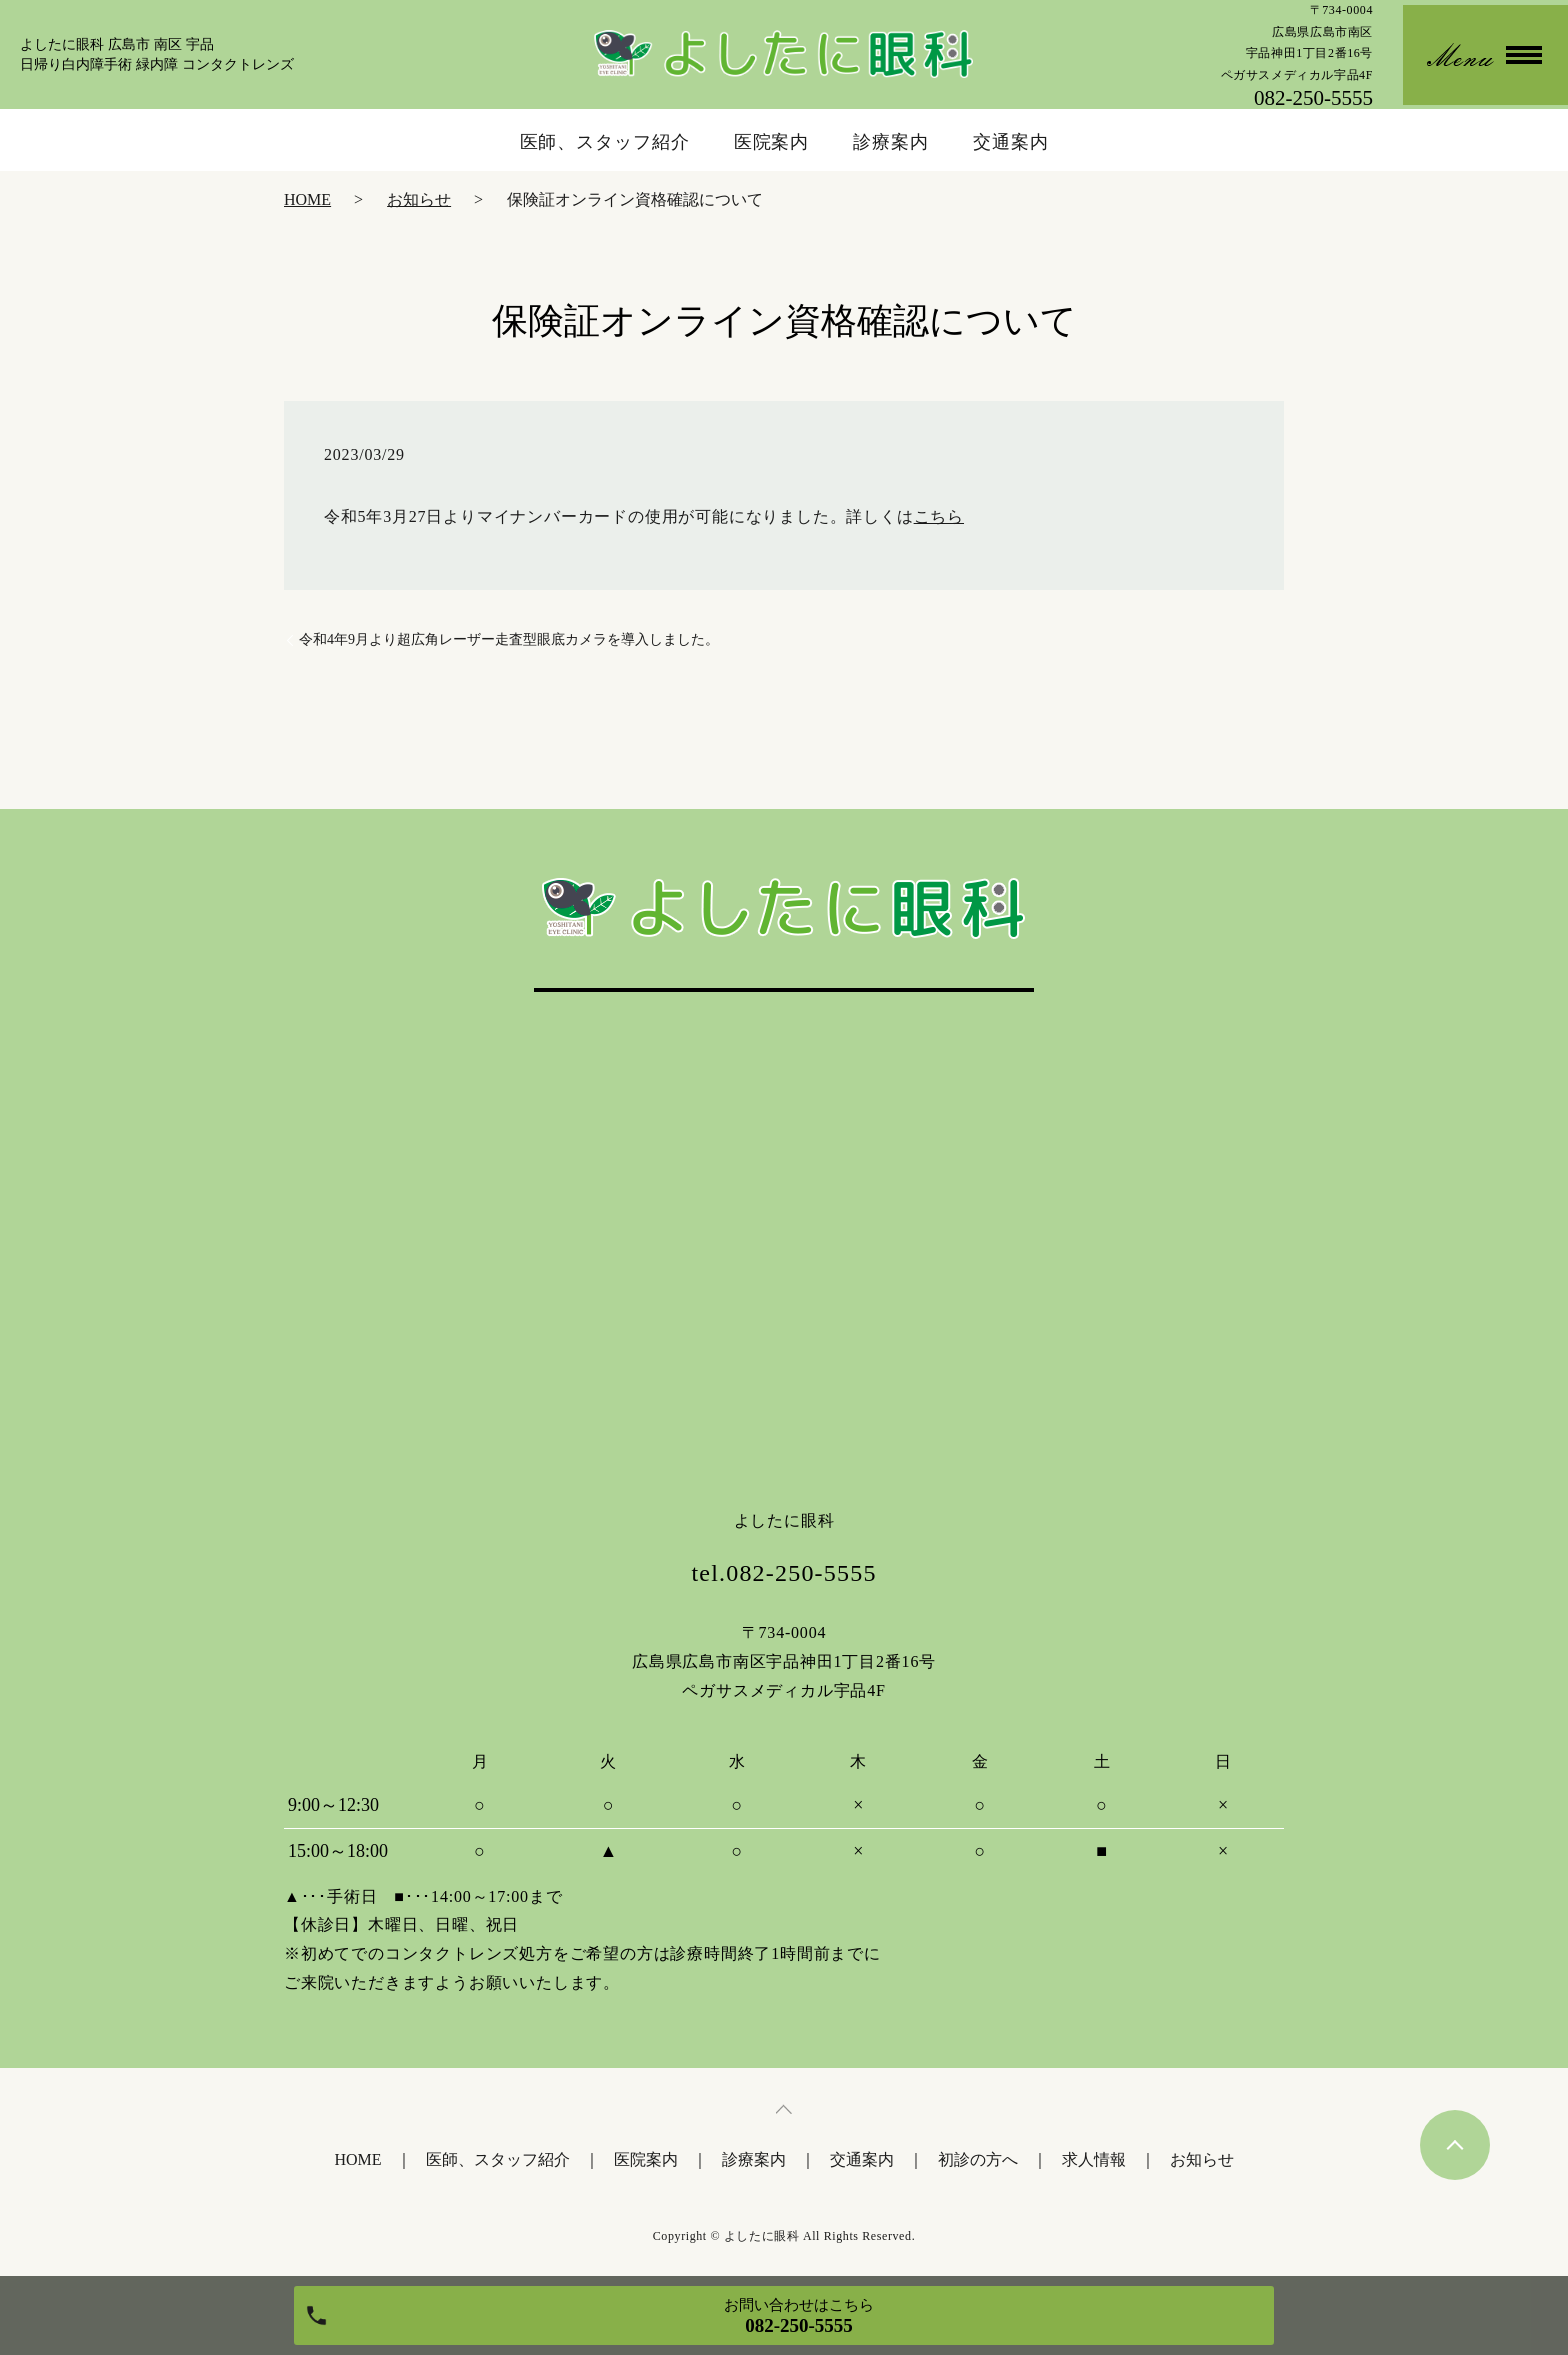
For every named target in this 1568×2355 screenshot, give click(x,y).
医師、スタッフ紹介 (605, 142)
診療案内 (891, 142)
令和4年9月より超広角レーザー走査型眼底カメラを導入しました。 (509, 639)
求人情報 (1094, 2159)
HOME (307, 199)
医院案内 (772, 142)
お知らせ (419, 199)
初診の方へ (978, 2159)
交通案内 (1011, 142)
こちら (939, 516)
